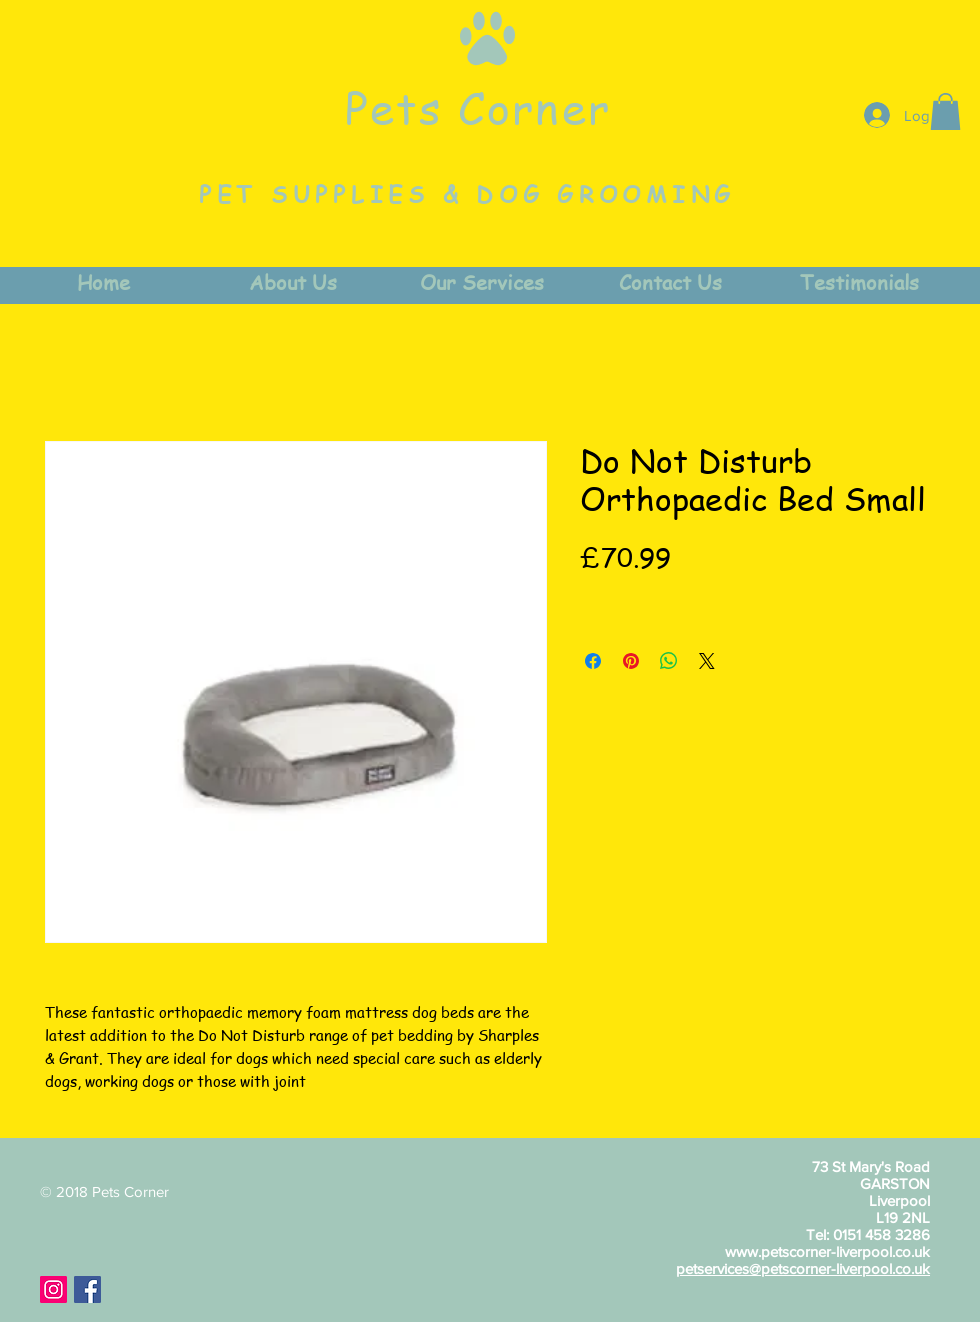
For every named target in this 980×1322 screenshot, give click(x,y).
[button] (945, 111)
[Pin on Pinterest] (631, 661)
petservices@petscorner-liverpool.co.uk (803, 1268)
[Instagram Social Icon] (53, 1289)
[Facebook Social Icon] (87, 1289)
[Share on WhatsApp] (669, 661)
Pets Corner (478, 107)
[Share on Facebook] (593, 661)
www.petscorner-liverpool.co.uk (827, 1251)
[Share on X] (707, 661)
